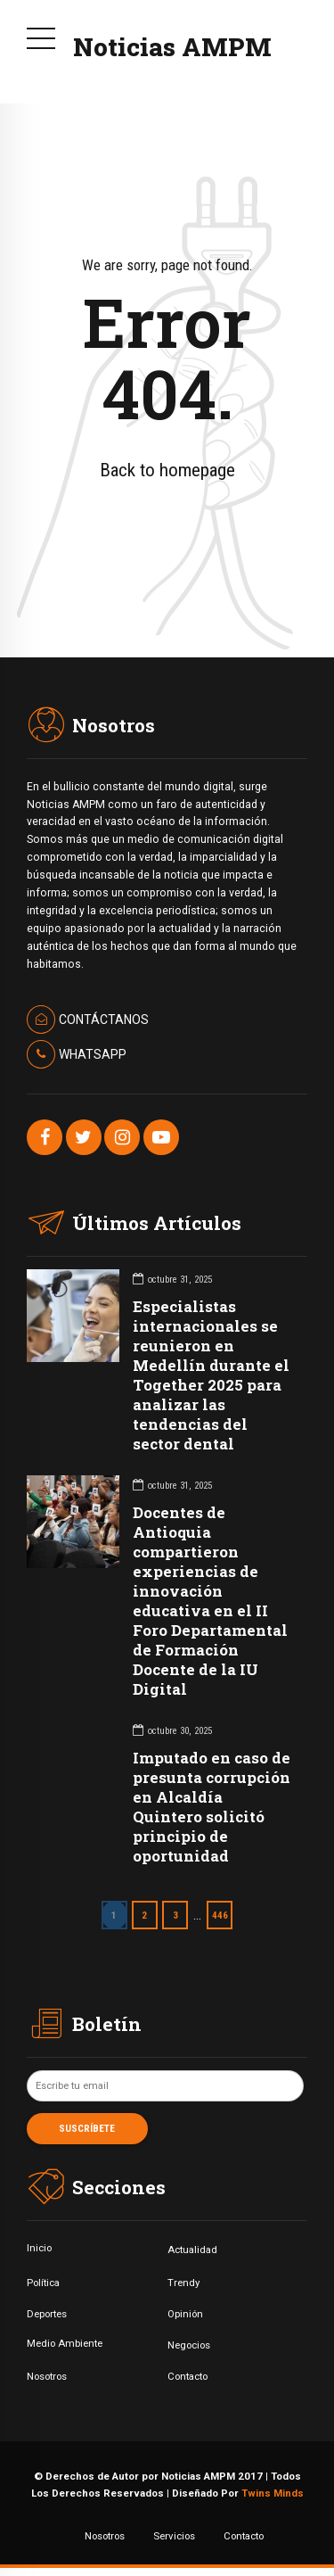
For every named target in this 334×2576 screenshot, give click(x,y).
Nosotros (47, 2376)
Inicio (39, 2248)
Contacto (187, 2376)
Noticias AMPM (172, 46)
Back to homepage (167, 470)
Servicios (174, 2536)
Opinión (185, 2314)
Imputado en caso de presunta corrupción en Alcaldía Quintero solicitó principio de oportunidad (211, 1806)
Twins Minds (272, 2493)
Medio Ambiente (64, 2343)
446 (220, 1915)
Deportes (47, 2314)
